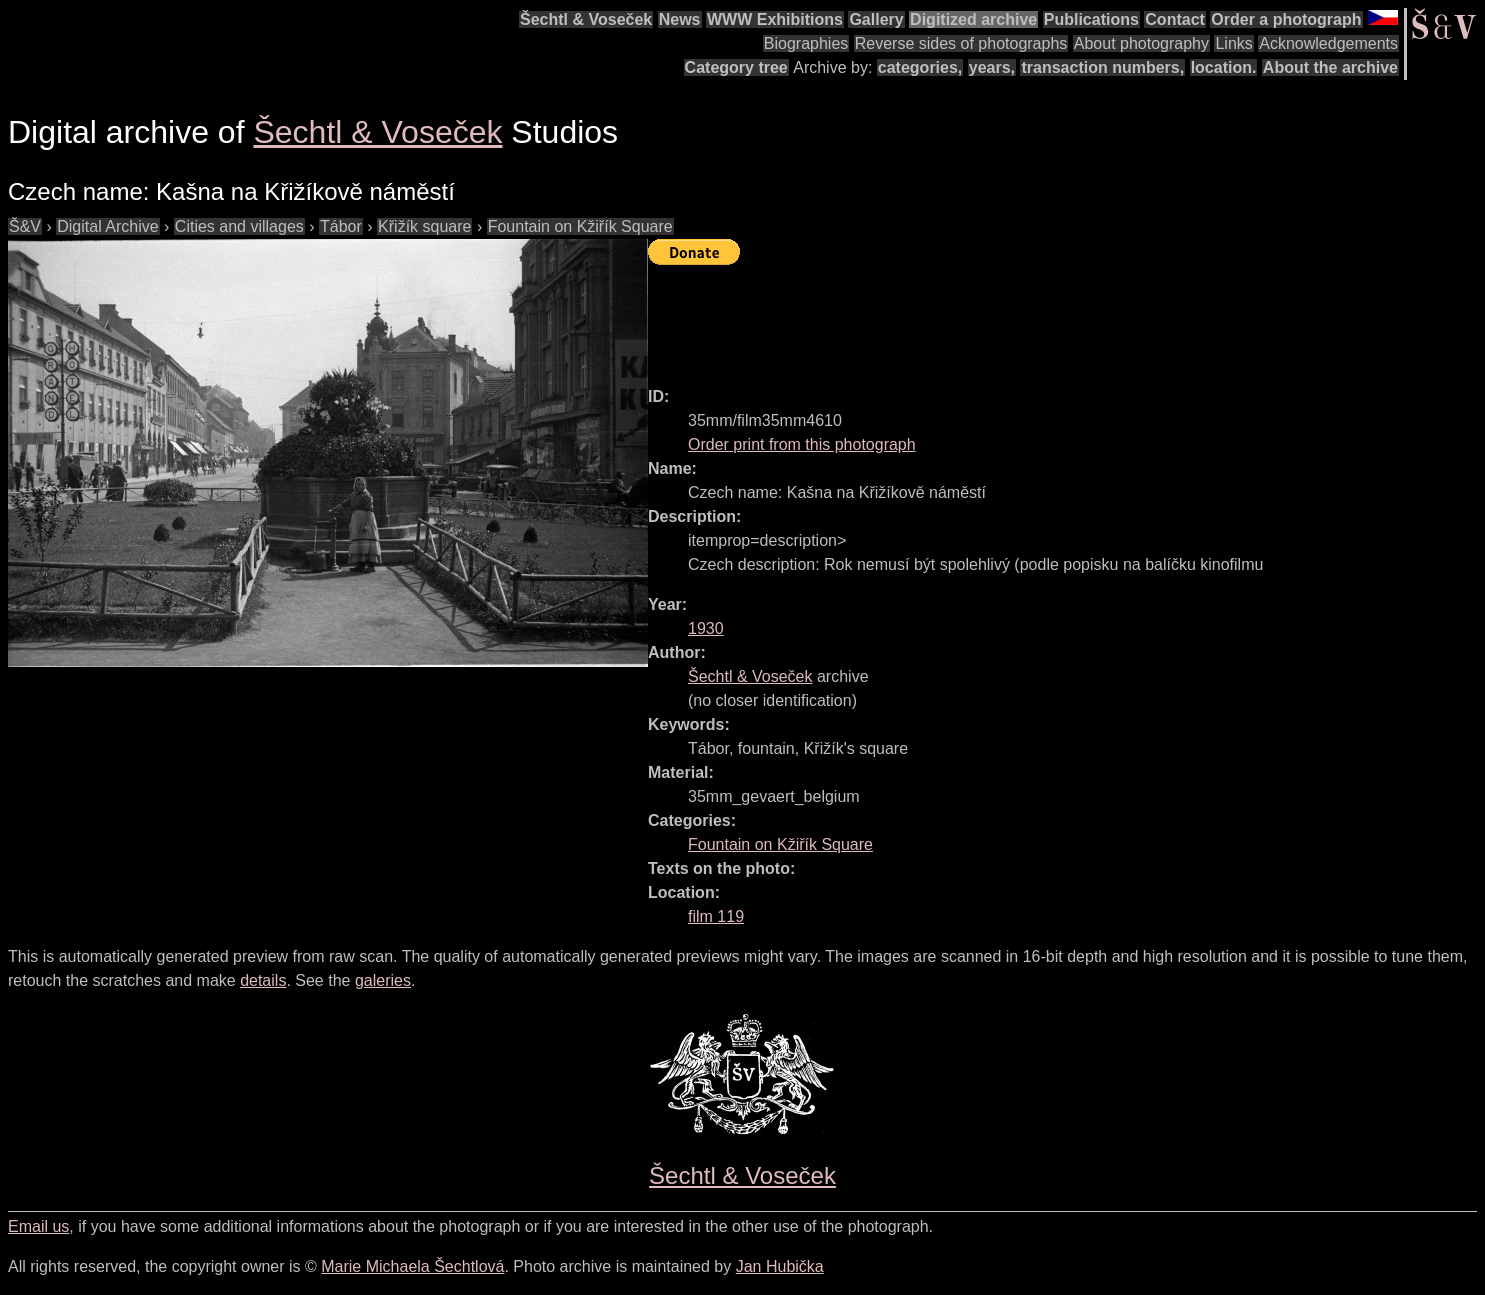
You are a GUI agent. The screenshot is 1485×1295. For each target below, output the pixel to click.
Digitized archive (973, 19)
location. (1224, 67)
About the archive (1330, 67)
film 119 (716, 916)
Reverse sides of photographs (961, 43)
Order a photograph (1286, 19)
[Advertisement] (1012, 317)
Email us (38, 1226)
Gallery (876, 19)
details (263, 980)
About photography (1141, 43)
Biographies (806, 43)
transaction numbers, (1102, 67)
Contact (1175, 19)
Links (1233, 43)
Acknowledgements (1328, 43)
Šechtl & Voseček (586, 19)
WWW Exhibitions (775, 19)
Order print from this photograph (802, 444)
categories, (920, 67)
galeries (383, 980)
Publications (1091, 19)
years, (992, 67)
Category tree (736, 67)
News (680, 19)
